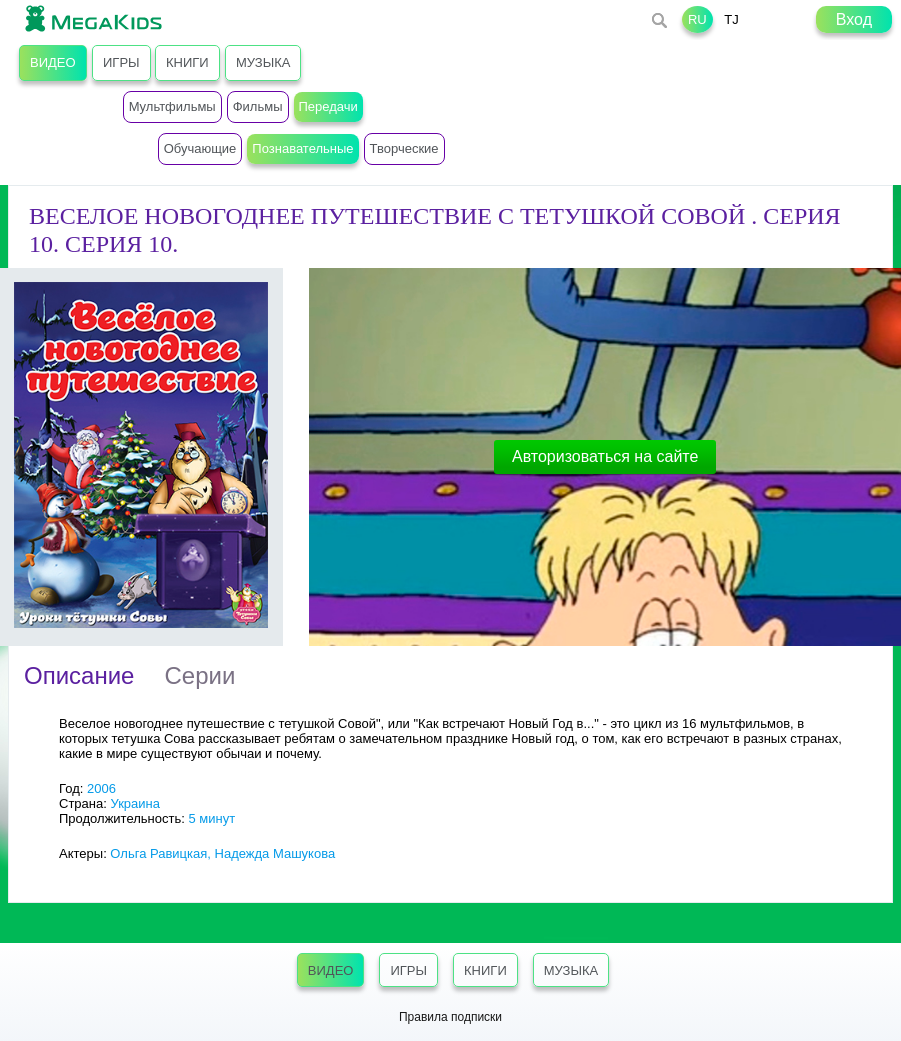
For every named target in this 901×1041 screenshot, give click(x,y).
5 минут (211, 818)
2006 (101, 788)
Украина (135, 803)
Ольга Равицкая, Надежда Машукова (222, 853)
